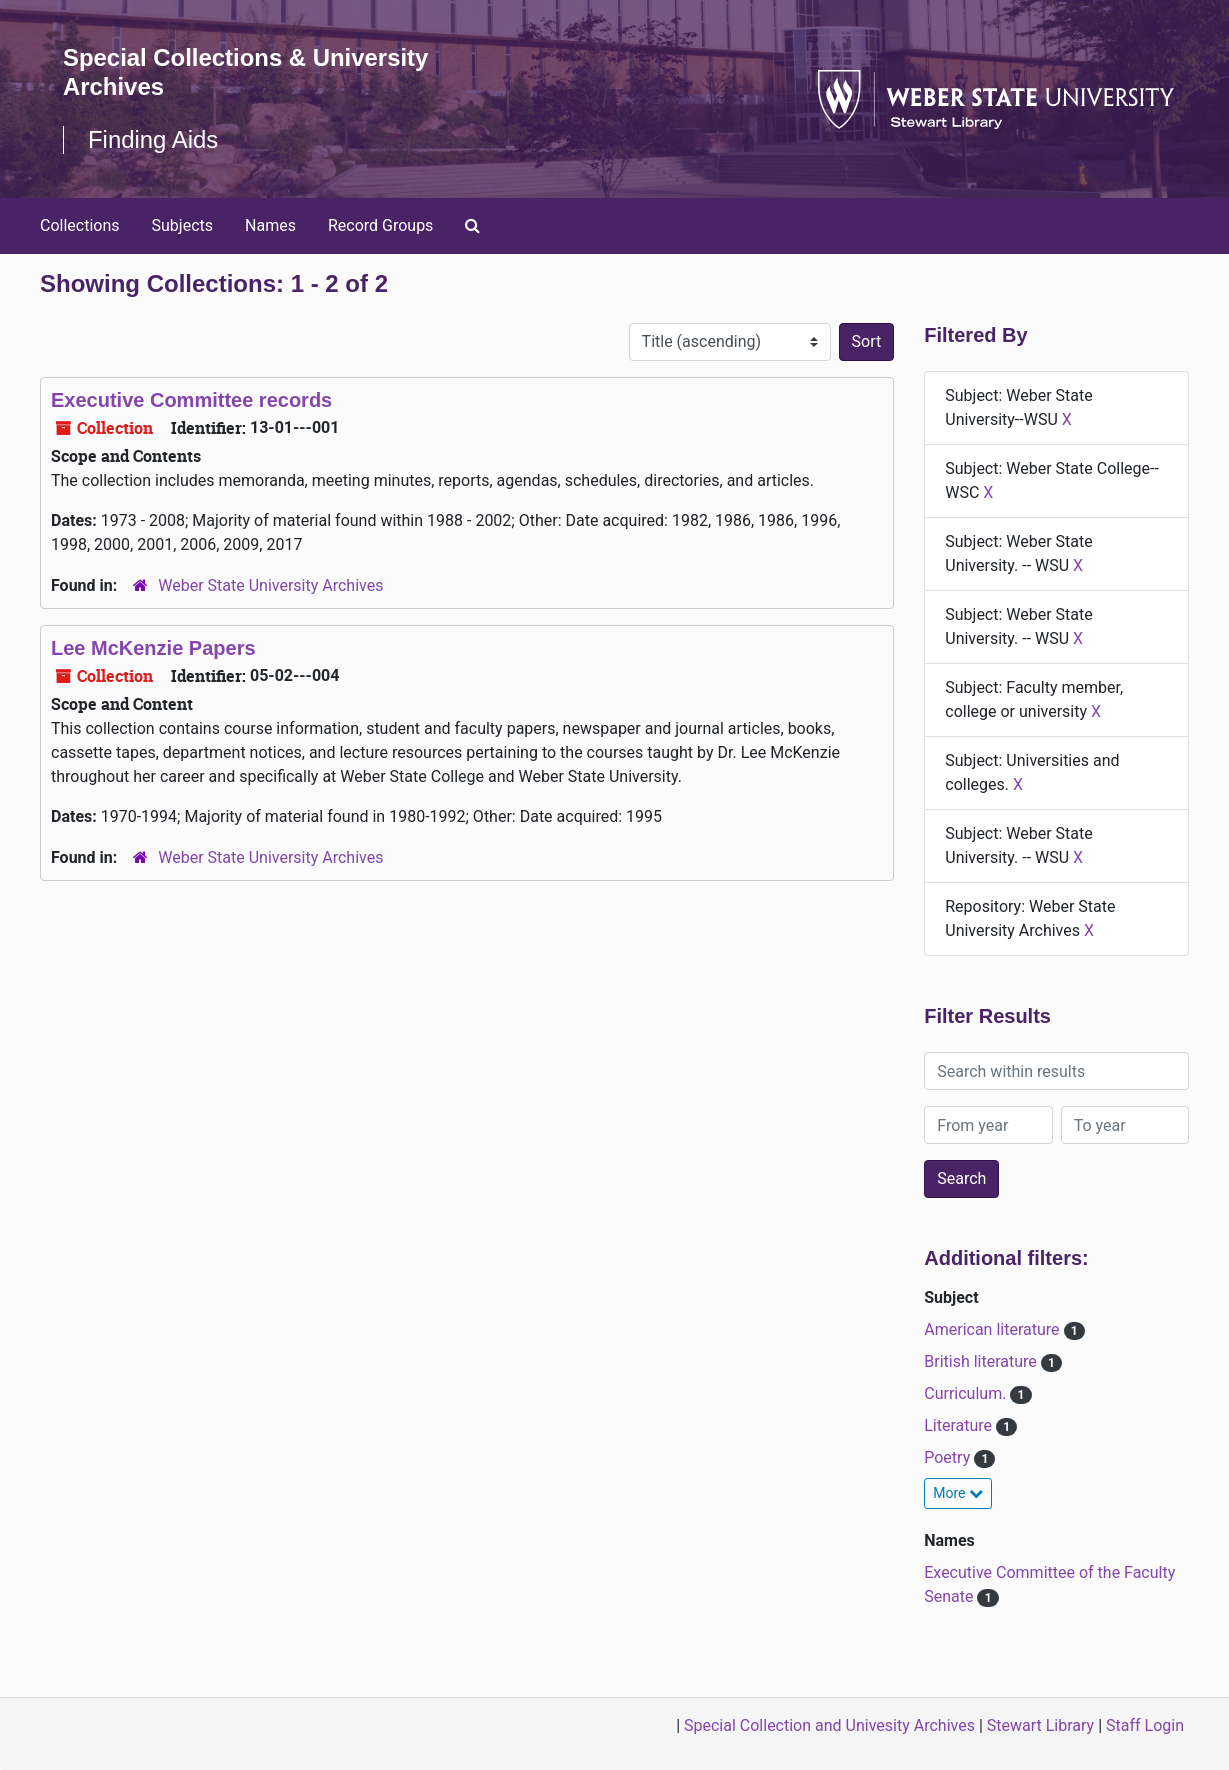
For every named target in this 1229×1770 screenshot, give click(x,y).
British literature (982, 1361)
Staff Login (1145, 1725)
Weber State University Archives (270, 585)
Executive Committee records (191, 400)
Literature (960, 1425)
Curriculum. (967, 1393)
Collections (80, 225)
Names (270, 225)
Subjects (182, 225)
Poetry (949, 1457)
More (958, 1493)
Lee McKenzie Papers (153, 648)
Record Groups (380, 225)
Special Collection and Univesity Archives (829, 1725)
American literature (993, 1329)
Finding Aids (153, 139)
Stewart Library (1040, 1725)
